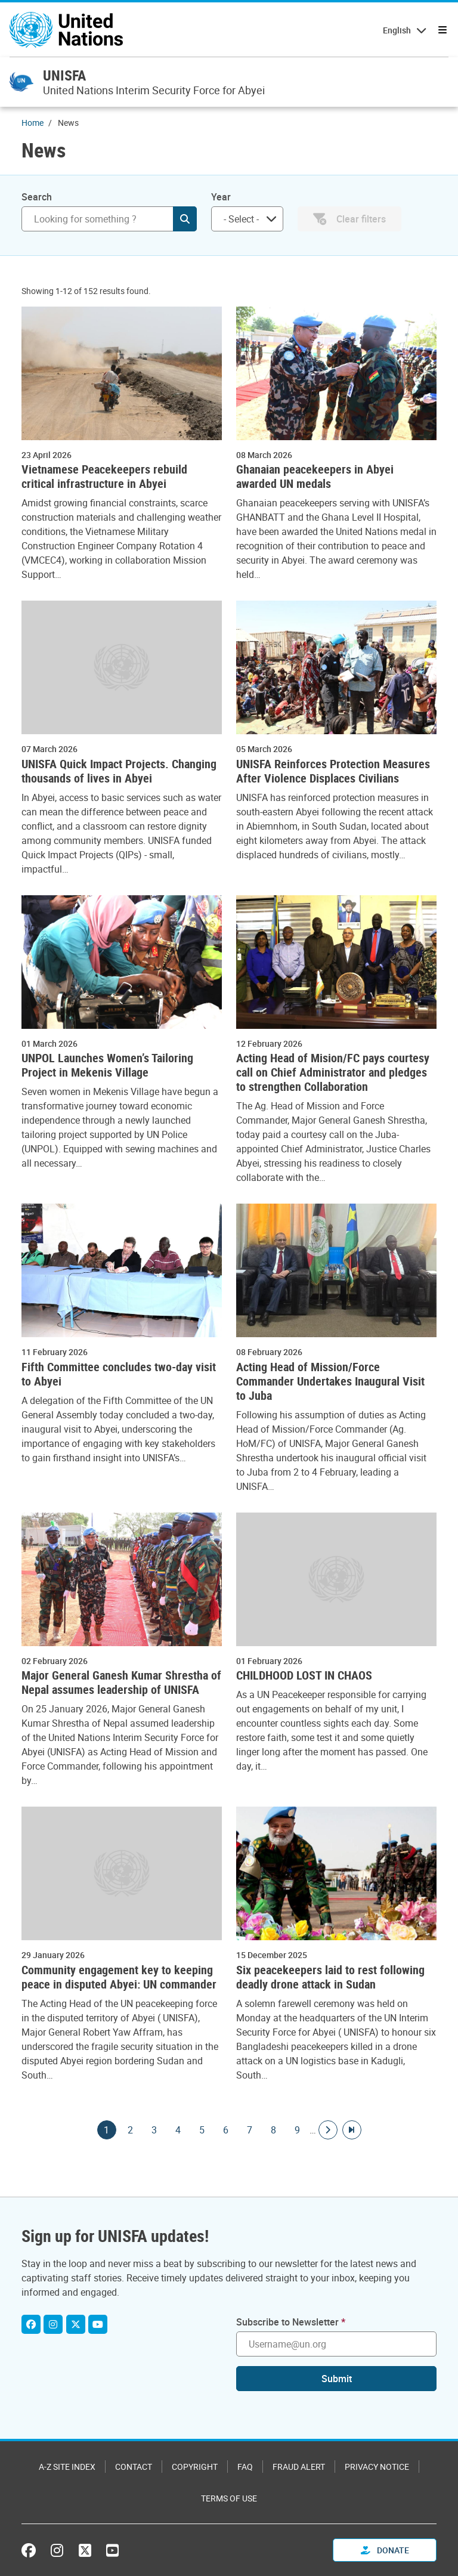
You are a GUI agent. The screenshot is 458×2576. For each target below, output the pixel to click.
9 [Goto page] (297, 2129)
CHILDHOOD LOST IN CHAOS (304, 1675)
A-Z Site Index (67, 2466)
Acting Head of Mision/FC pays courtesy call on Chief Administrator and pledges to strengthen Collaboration (332, 1072)
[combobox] (247, 219)
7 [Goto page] (249, 2129)
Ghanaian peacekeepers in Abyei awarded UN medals (315, 476)
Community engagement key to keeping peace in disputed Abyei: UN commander (118, 1977)
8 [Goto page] (273, 2129)
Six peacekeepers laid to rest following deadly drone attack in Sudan (330, 1977)
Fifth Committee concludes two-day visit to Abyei (118, 1374)
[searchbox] (242, 219)
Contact (133, 2466)
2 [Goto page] (130, 2129)
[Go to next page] (328, 2129)
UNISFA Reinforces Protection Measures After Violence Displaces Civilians (333, 771)
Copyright (195, 2466)
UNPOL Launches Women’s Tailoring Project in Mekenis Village (107, 1065)
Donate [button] (385, 2550)
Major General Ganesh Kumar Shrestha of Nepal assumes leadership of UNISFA (121, 1682)
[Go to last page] (351, 2129)
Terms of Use (229, 2498)
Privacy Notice (377, 2466)
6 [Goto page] (226, 2129)
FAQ (245, 2466)
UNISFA (64, 75)
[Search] (109, 218)
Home (32, 122)
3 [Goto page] (154, 2129)
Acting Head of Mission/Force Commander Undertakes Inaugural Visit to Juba (330, 1381)
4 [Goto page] (178, 2129)
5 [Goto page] (202, 2129)
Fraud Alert (299, 2466)
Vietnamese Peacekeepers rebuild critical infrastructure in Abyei (104, 476)
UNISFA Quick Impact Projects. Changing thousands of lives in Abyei (118, 771)
